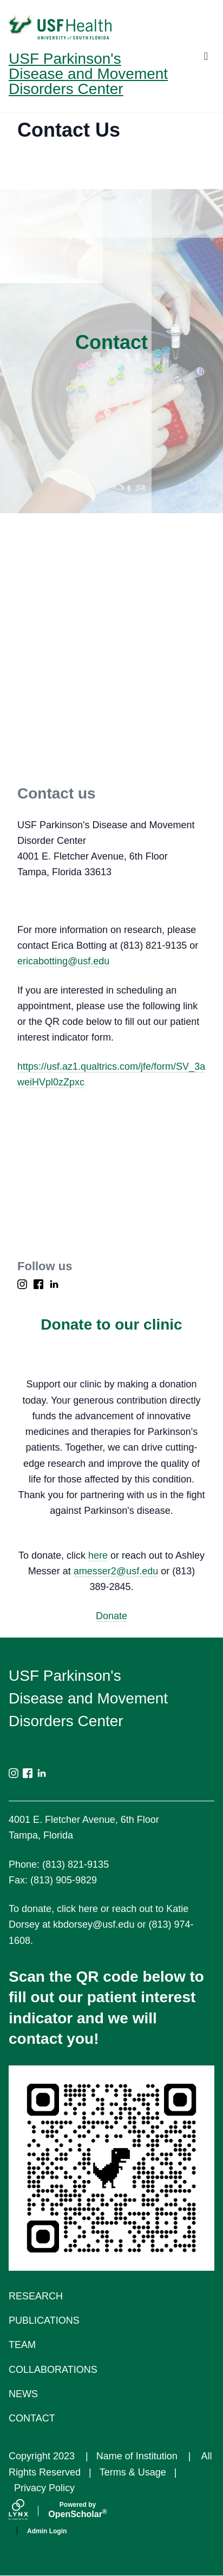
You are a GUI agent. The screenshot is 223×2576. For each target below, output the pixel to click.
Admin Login (47, 2531)
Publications (44, 2320)
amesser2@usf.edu (116, 1571)
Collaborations (53, 2369)
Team (22, 2344)
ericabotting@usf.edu (63, 961)
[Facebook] (38, 1284)
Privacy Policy (44, 2488)
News (23, 2394)
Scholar (78, 2510)
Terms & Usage (133, 2472)
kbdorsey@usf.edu (93, 1924)
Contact (32, 2418)
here (98, 1555)
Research (36, 2296)
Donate (111, 1616)
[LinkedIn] (54, 1284)
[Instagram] (22, 1284)
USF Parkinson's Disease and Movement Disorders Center (88, 74)
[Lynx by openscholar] (28, 2511)
